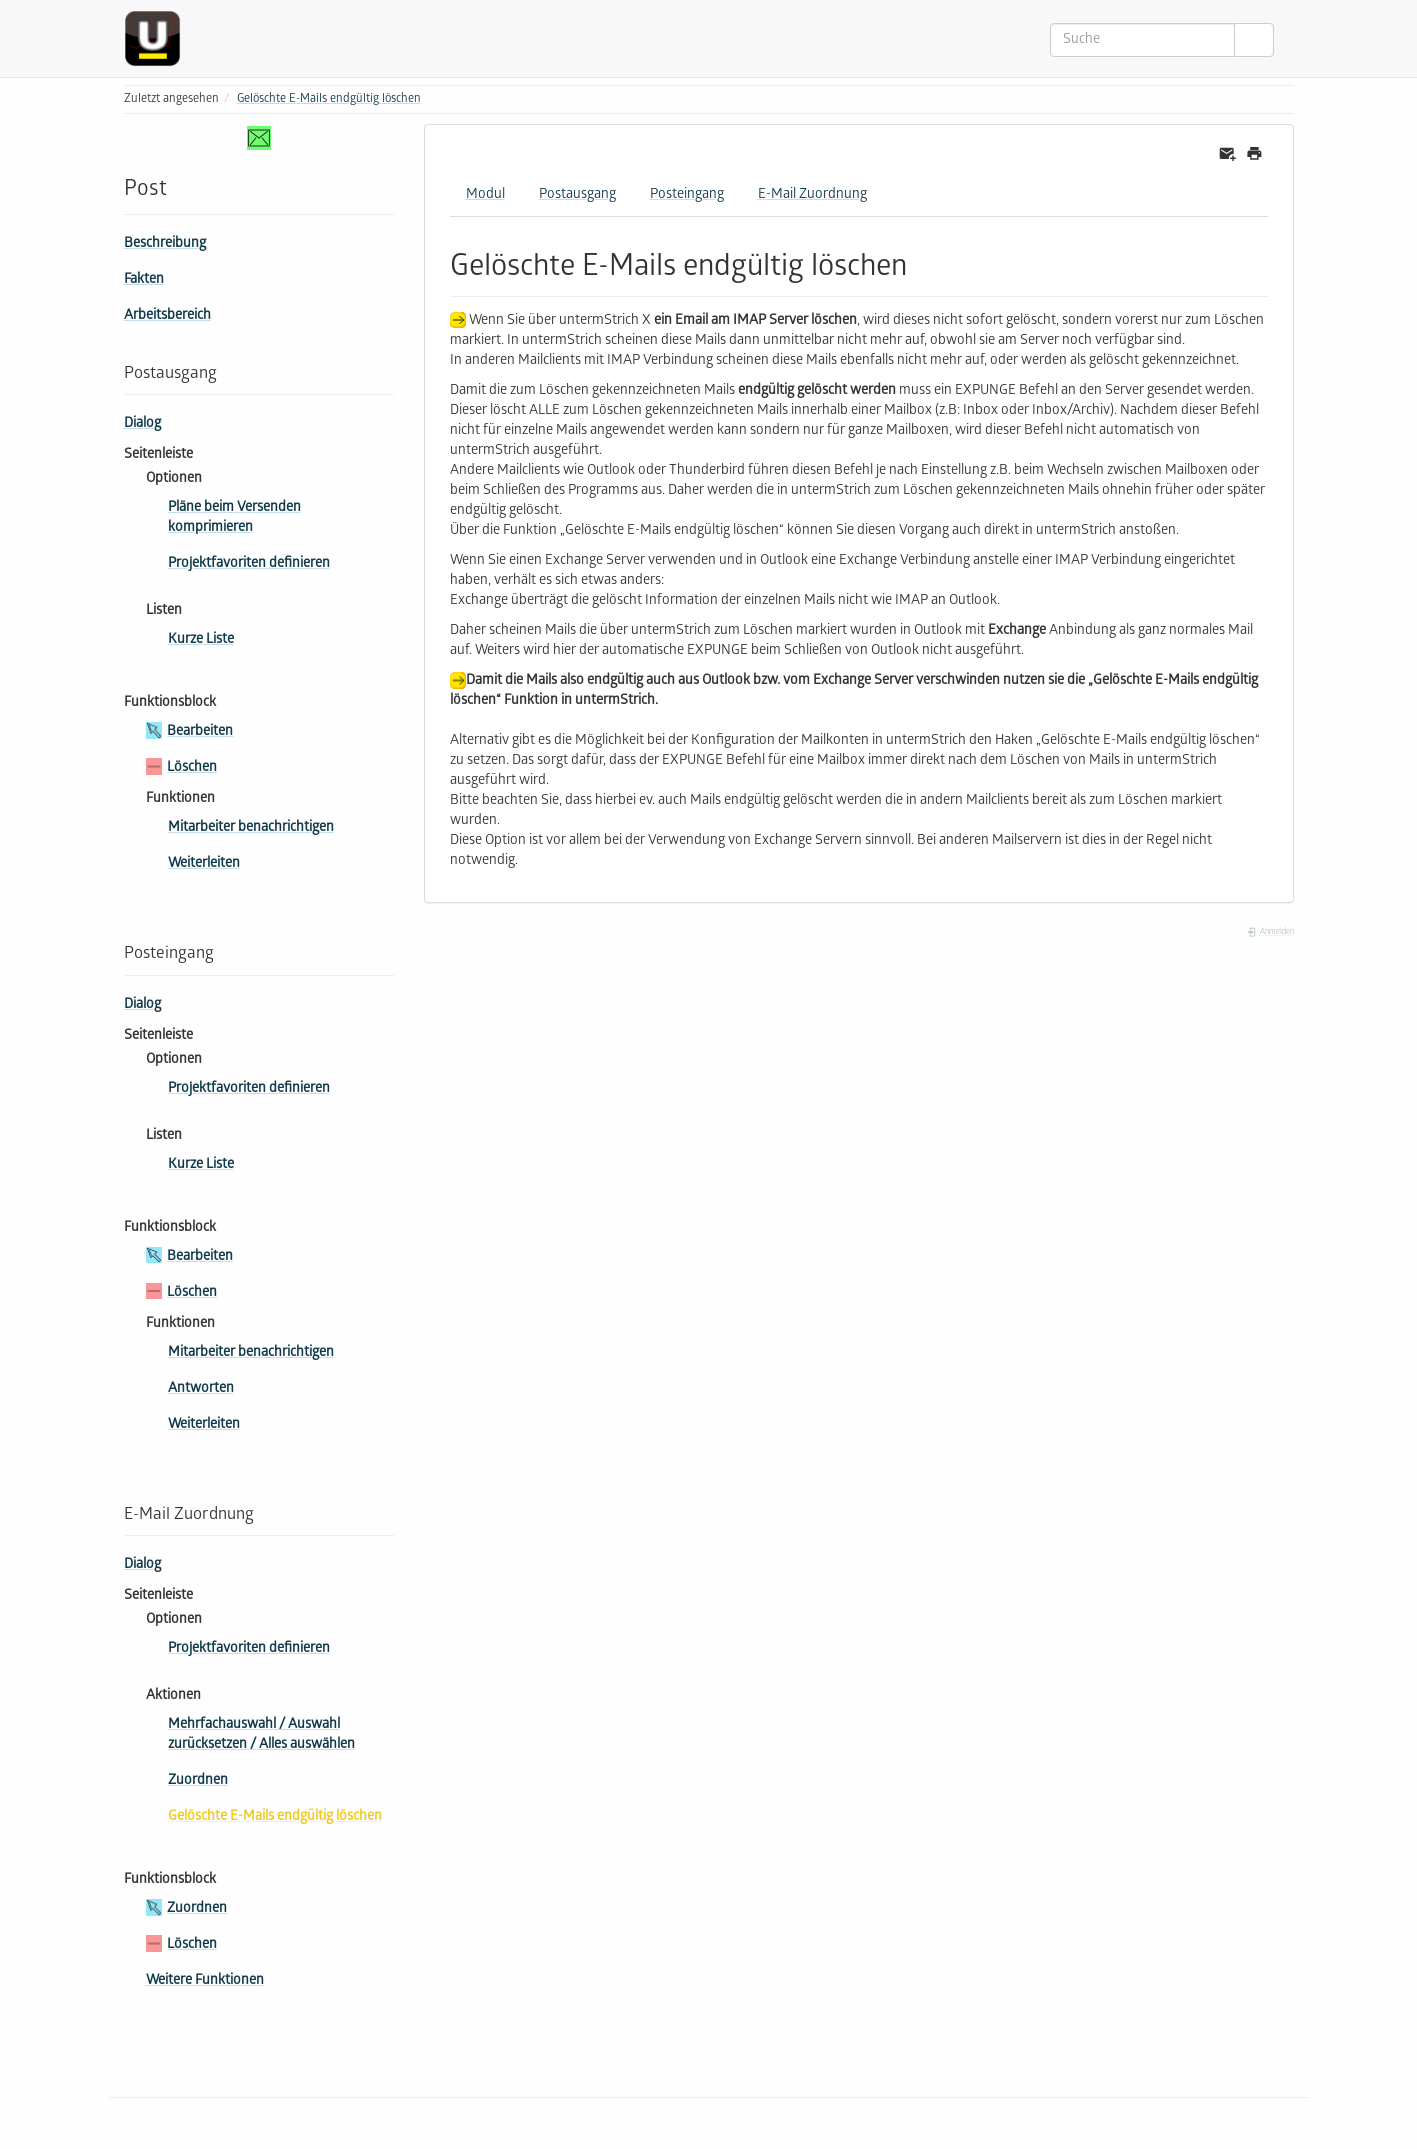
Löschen (192, 768)
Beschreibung (165, 244)
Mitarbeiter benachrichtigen (251, 828)
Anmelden (1270, 932)
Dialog (142, 424)
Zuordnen (198, 1781)
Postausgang (577, 195)
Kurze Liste (201, 640)
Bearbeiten (200, 732)
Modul (485, 195)
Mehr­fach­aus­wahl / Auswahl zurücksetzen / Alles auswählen (261, 1735)
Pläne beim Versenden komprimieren (234, 518)
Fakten (144, 280)
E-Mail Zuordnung (812, 195)
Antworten (201, 1389)
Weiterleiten (204, 864)
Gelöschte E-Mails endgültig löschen (329, 99)
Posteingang (687, 195)
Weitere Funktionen (205, 1981)
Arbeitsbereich (167, 316)
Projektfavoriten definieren (249, 564)
